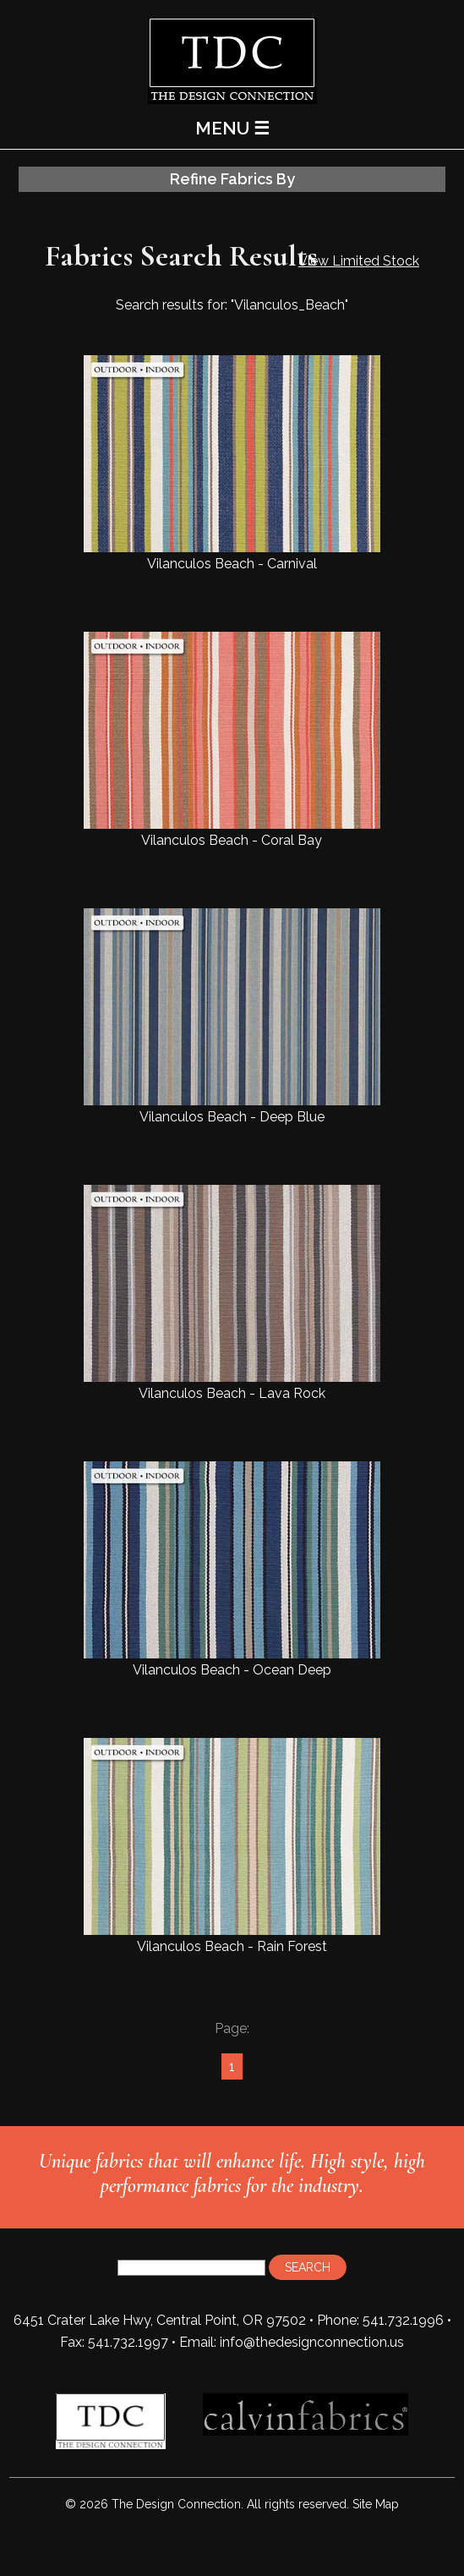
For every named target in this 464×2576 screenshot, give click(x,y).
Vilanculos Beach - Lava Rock (232, 1293)
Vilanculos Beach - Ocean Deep (232, 1569)
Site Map (375, 2504)
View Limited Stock (358, 261)
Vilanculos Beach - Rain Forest (232, 1846)
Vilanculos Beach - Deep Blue (232, 1016)
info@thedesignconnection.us (312, 2342)
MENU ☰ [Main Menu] (232, 128)
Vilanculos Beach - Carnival (232, 463)
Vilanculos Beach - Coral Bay (232, 740)
